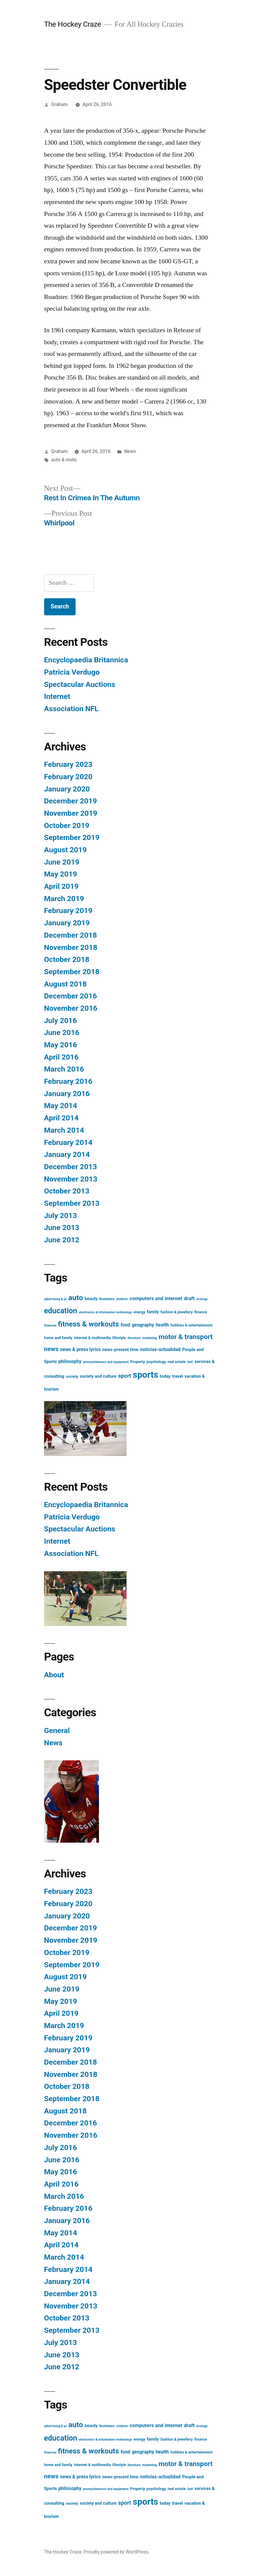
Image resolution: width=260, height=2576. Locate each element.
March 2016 (64, 1069)
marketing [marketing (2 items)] (149, 1338)
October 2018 (66, 959)
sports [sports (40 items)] (145, 1375)
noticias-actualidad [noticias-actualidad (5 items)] (160, 1349)
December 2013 (70, 1166)
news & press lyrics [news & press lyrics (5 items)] (80, 1349)
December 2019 (70, 801)
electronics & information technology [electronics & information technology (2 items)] (105, 1312)
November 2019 (70, 813)
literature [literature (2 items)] (134, 1338)
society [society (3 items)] (72, 1376)
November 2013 (70, 1179)
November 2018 (70, 947)
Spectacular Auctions (79, 684)
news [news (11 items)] (51, 1349)
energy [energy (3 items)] (139, 1312)
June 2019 (61, 862)
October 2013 (66, 1191)
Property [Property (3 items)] (137, 1361)
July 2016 (60, 1020)
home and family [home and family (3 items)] (58, 1337)
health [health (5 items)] (162, 1325)
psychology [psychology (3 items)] (156, 1361)
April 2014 (61, 1118)
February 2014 (68, 1142)
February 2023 (68, 764)
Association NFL (71, 708)
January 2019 (67, 922)
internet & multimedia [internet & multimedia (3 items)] (92, 1337)
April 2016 (61, 1057)
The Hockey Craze (72, 24)
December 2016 (70, 996)
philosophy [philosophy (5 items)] (70, 1361)
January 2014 (67, 1154)
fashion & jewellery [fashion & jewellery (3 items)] (176, 1312)
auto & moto (64, 460)
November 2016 (70, 1008)
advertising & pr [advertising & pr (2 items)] (55, 1299)
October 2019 (66, 825)
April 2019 (61, 886)
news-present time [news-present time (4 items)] (120, 1349)
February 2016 (68, 1081)
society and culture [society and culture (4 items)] (98, 1376)
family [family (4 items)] (153, 1311)
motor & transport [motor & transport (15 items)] (186, 1337)
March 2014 (64, 1130)
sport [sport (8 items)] (124, 1376)
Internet (57, 696)
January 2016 (67, 1093)
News (130, 451)
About (54, 1674)
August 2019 (65, 849)
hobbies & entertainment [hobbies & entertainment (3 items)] (192, 1325)
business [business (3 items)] (107, 1299)
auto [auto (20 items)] (75, 1297)
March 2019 (64, 898)
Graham (59, 104)
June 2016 (61, 1032)
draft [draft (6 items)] (189, 1298)
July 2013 (60, 1215)
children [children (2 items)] (122, 1299)
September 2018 (72, 971)
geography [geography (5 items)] (143, 1325)
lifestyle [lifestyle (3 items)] (119, 1337)
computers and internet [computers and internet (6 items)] (156, 1298)
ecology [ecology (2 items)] (202, 1299)
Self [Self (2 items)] (190, 1362)
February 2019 (68, 910)
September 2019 (72, 837)
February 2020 (68, 776)
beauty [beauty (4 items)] (91, 1298)
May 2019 (60, 874)
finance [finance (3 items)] (200, 1312)
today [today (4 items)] (165, 1376)
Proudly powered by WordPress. (117, 2552)
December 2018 (70, 935)
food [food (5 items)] (125, 1325)
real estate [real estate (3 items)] (177, 1361)
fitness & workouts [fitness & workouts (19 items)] (88, 1324)
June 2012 (61, 1239)
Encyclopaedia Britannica (86, 659)
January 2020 (67, 789)
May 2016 (60, 1044)
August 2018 (65, 984)
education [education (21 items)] (60, 1310)
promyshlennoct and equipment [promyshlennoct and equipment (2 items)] (106, 1362)
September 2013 (72, 1203)
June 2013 (61, 1227)
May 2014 (60, 1105)
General (57, 1730)
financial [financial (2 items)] (50, 1325)
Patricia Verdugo (72, 672)
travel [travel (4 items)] (177, 1376)
